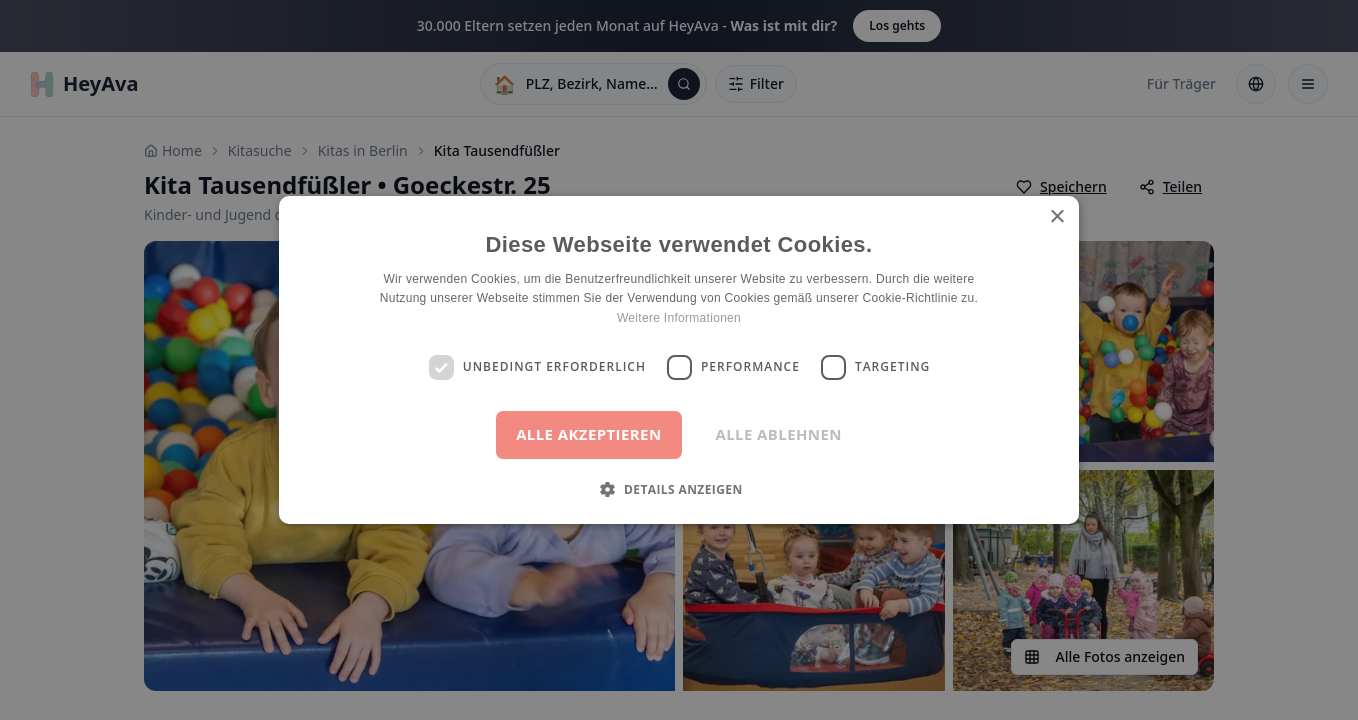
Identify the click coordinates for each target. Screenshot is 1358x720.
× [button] (1056, 217)
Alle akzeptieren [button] (588, 434)
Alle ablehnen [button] (779, 434)
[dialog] (679, 360)
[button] (678, 489)
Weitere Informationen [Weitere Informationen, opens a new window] (679, 318)
